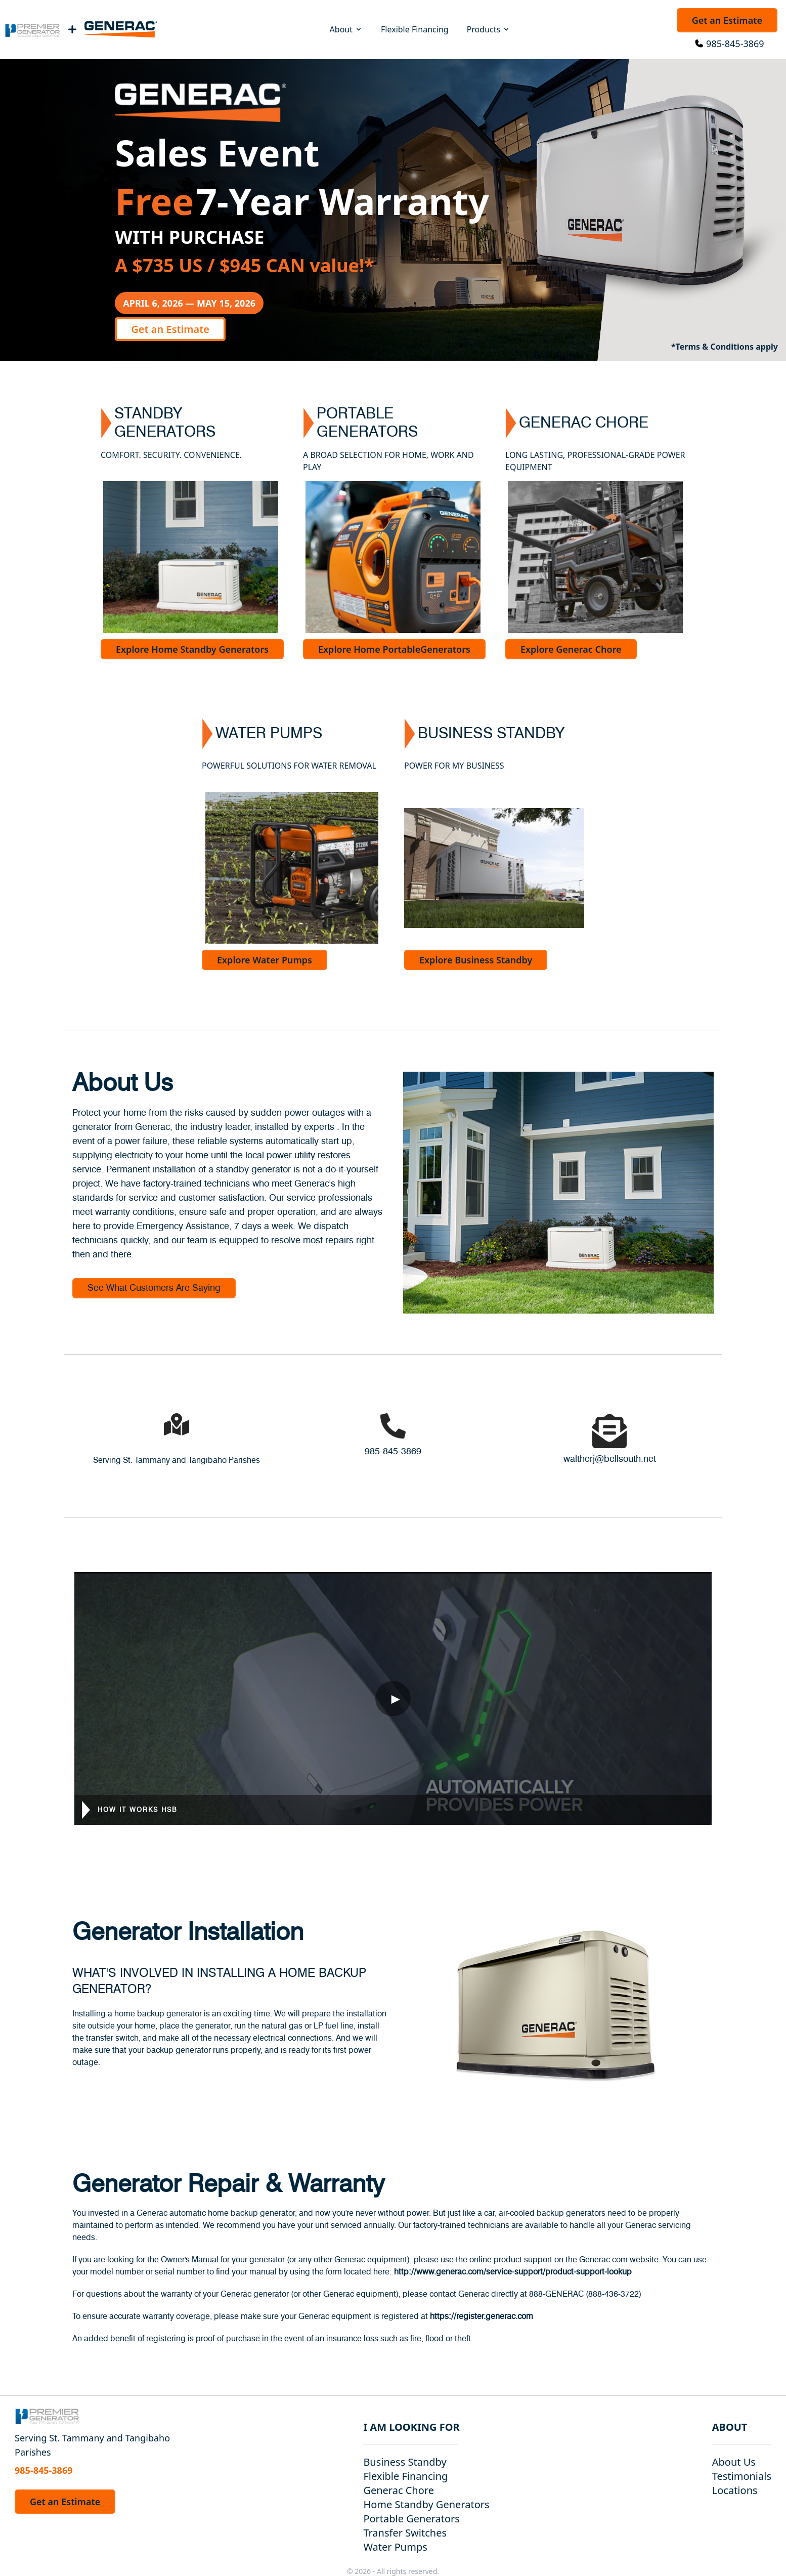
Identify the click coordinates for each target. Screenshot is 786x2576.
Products (489, 29)
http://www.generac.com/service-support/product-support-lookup (513, 2272)
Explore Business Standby (475, 960)
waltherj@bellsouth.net (609, 1459)
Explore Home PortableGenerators (394, 649)
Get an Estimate (727, 20)
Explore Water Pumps (264, 960)
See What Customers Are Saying (154, 1288)
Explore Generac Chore (571, 649)
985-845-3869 (735, 43)
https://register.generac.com (481, 2316)
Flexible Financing (415, 29)
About (346, 29)
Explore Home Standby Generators (192, 649)
